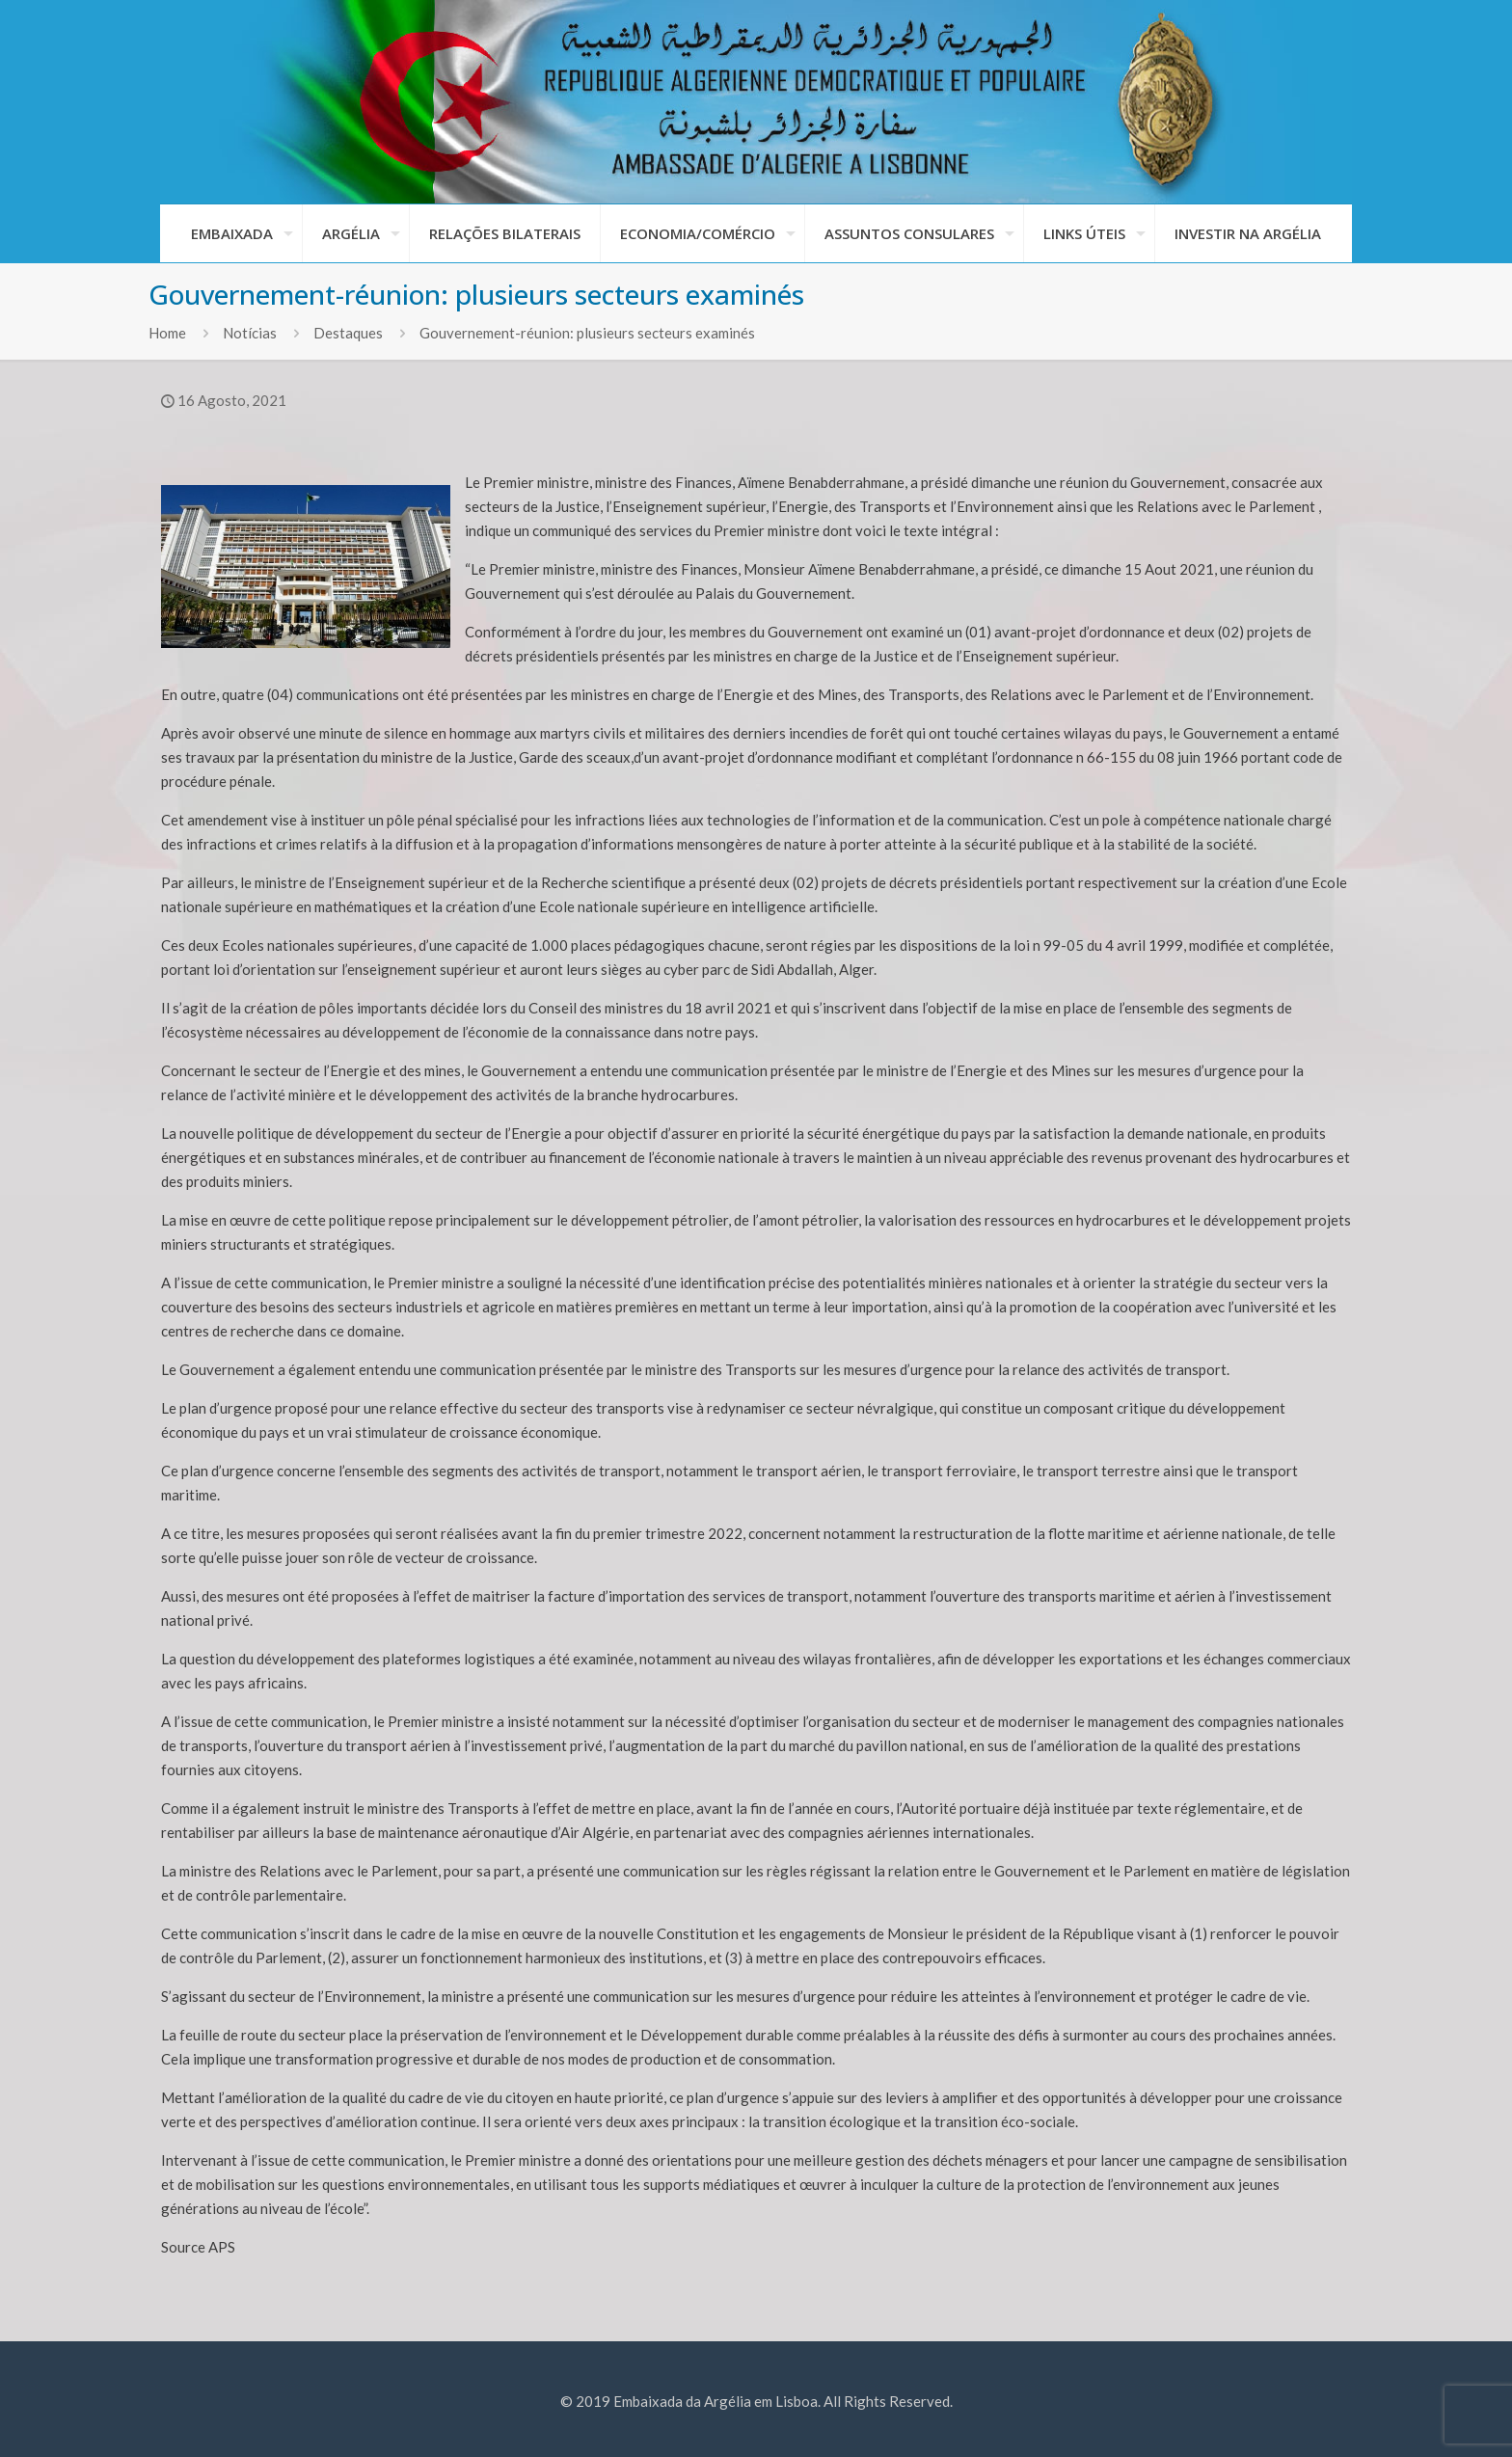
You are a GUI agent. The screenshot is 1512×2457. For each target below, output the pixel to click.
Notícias (250, 332)
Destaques (348, 332)
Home (167, 332)
